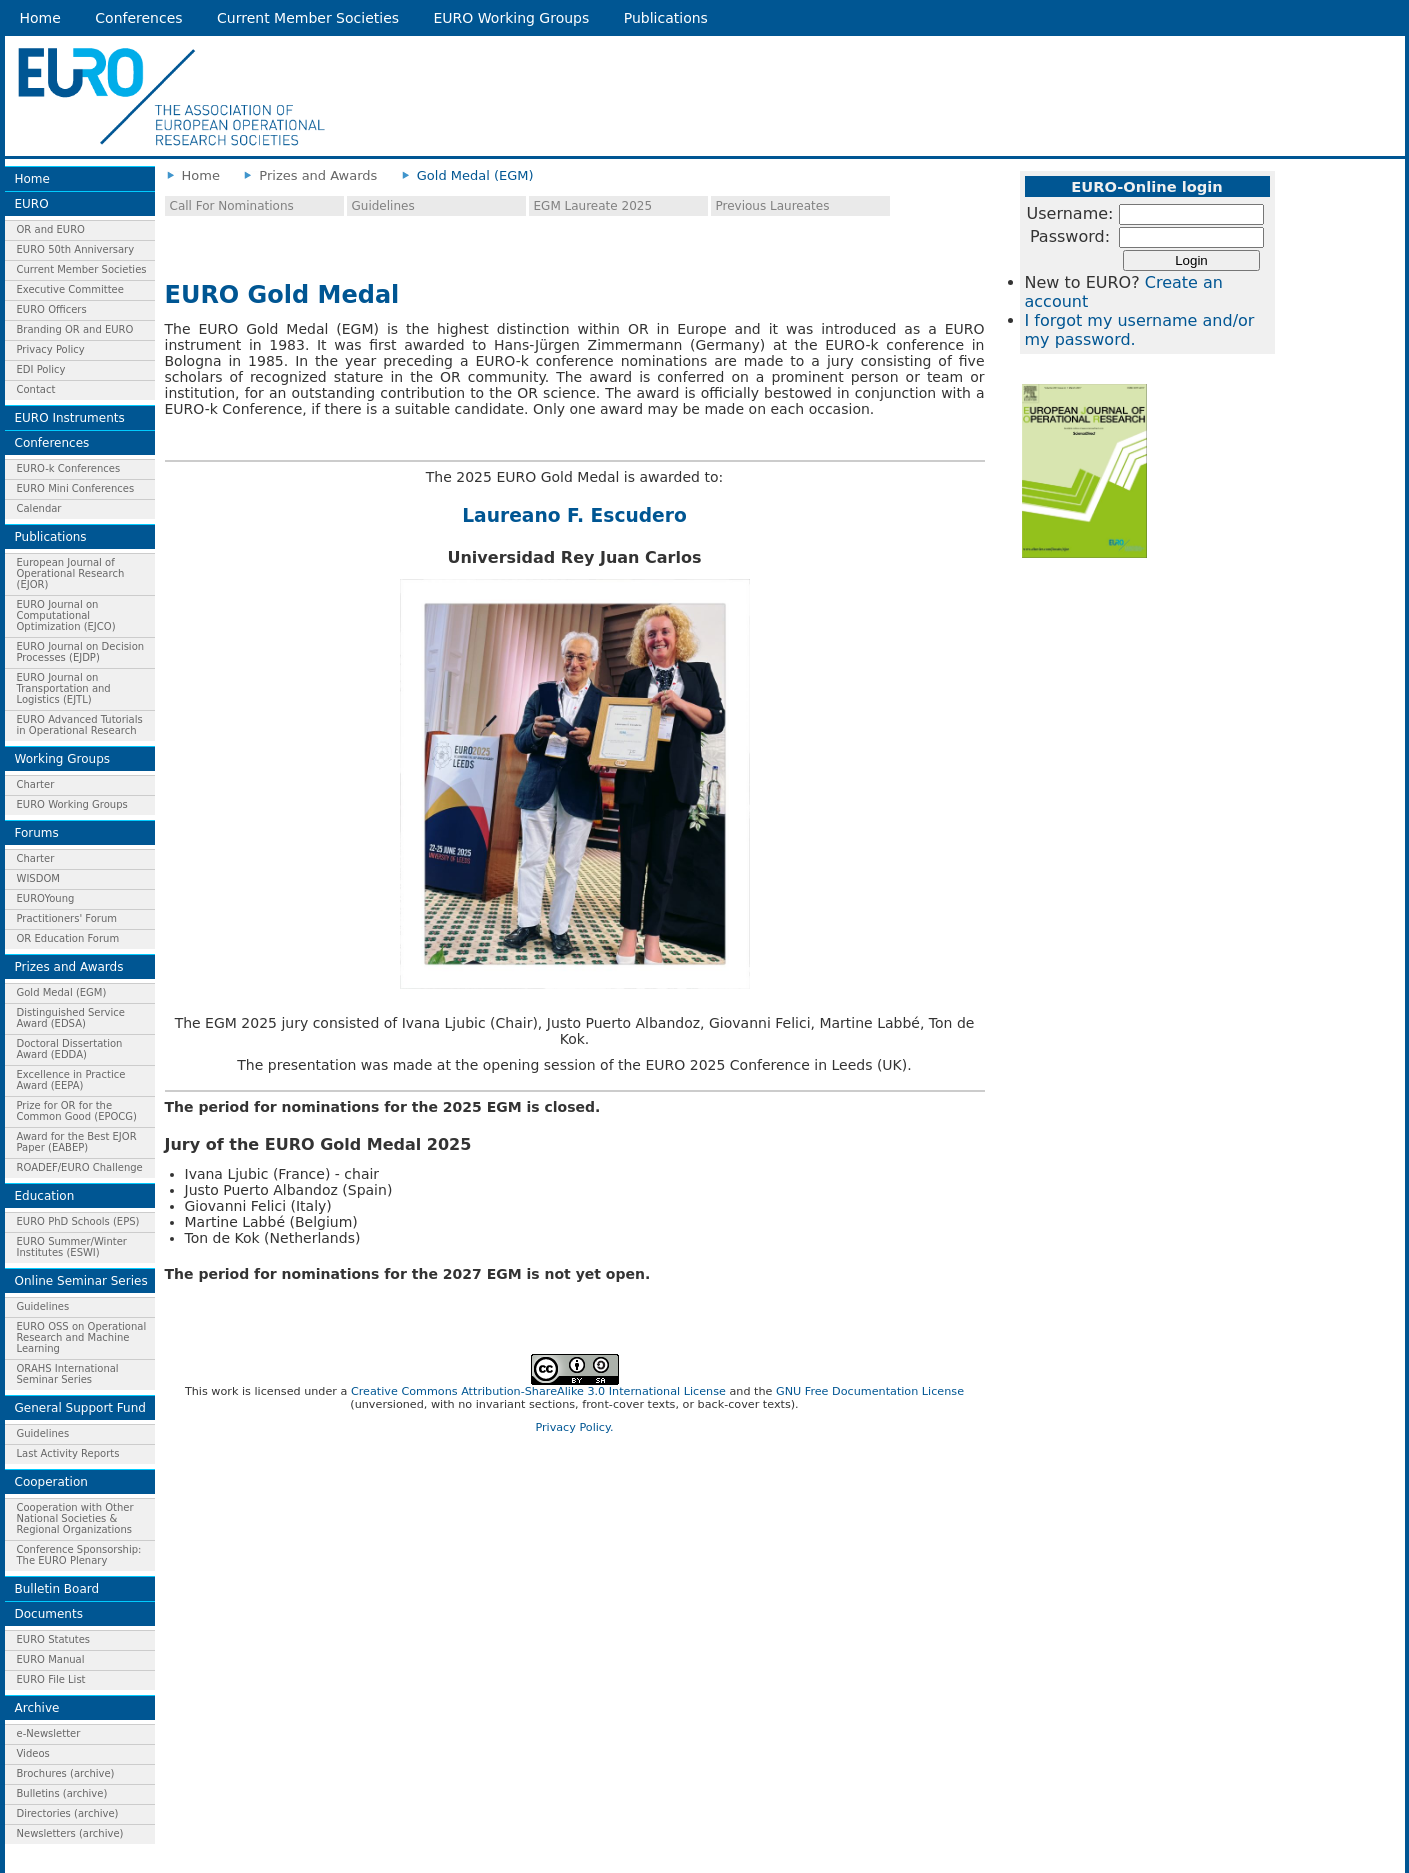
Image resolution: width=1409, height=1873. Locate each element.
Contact (36, 389)
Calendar (39, 508)
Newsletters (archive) (70, 1833)
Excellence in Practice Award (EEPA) (71, 1080)
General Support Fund (80, 1408)
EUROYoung (46, 898)
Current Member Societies (308, 18)
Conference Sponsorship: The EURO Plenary (79, 1555)
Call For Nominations (232, 206)
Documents (49, 1614)
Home (40, 18)
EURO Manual (51, 1659)
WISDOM (38, 878)
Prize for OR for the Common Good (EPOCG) (77, 1111)
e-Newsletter (49, 1733)
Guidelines (43, 1306)
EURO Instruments (70, 418)
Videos (33, 1753)
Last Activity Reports (68, 1453)
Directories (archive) (68, 1813)
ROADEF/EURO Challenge (80, 1167)
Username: (1070, 213)
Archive (37, 1708)
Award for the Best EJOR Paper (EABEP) (77, 1142)
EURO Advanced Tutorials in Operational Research (80, 725)
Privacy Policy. (574, 1427)
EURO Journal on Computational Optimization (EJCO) (66, 615)
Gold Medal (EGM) (62, 992)
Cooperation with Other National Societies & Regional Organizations (75, 1518)
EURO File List (51, 1679)
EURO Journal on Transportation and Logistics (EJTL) (64, 688)
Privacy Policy (51, 349)
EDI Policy (41, 369)
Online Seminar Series (81, 1281)
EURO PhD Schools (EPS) (78, 1221)
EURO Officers (52, 309)
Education (45, 1196)
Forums (37, 833)
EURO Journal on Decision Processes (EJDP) (81, 652)
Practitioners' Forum (67, 918)
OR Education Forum (68, 938)
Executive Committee (70, 289)
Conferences (138, 18)
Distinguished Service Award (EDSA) (71, 1018)
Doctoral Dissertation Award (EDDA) (70, 1049)
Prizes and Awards (69, 967)
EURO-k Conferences (69, 468)
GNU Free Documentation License (870, 1391)
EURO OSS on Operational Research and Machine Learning (82, 1337)
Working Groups (63, 759)
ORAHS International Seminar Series (68, 1374)
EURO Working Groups (512, 18)
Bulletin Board (57, 1589)
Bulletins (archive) (62, 1793)
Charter (36, 784)
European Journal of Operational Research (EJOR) (71, 573)
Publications (666, 18)
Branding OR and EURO (75, 329)
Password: (1070, 236)
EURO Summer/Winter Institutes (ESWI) (72, 1247)
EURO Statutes (54, 1639)
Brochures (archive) (66, 1773)
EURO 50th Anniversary (76, 249)
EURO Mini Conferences (76, 488)
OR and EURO (51, 229)
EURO (32, 204)
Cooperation (51, 1482)
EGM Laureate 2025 (593, 206)
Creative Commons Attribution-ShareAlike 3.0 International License (538, 1391)
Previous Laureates (773, 206)
